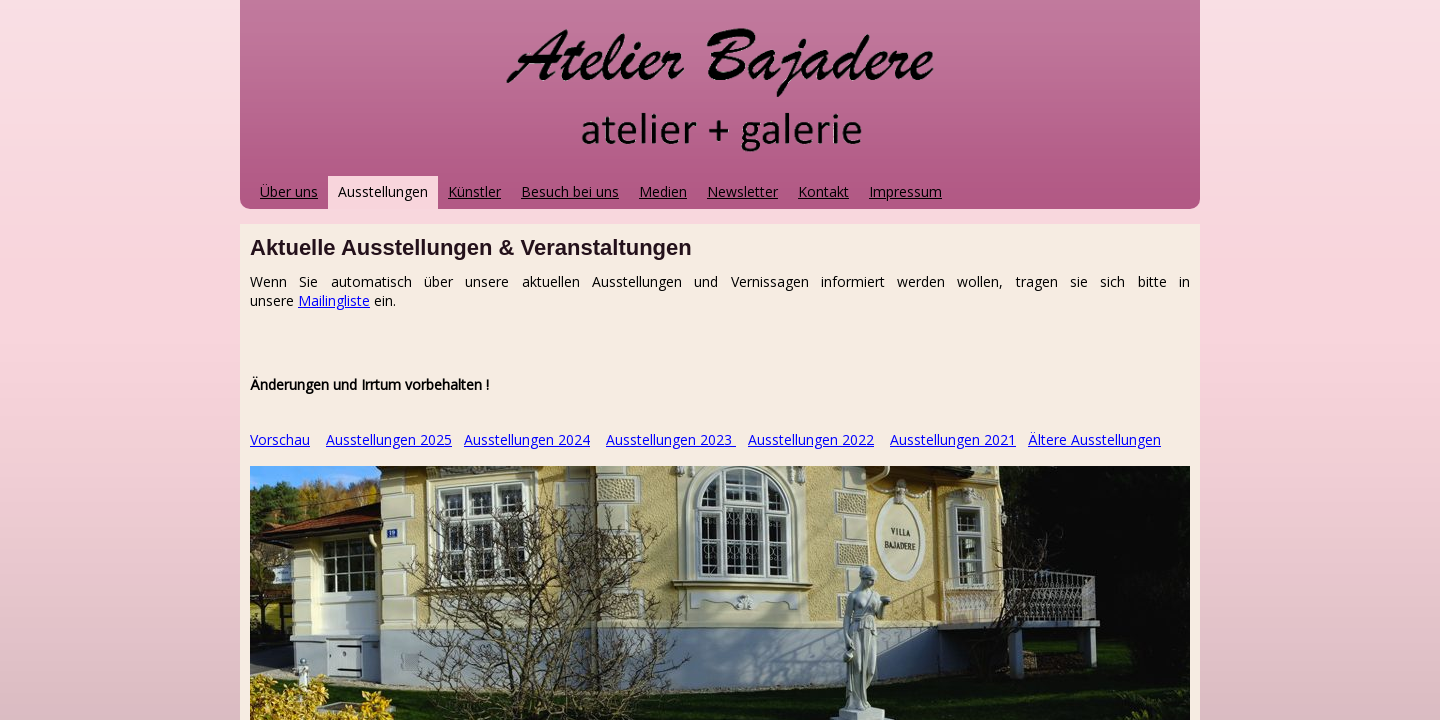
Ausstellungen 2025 (389, 439)
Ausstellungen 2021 (953, 439)
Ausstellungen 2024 (527, 439)
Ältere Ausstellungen (1094, 439)
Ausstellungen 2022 (811, 439)
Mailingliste (334, 300)
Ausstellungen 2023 (669, 439)
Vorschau (280, 439)
